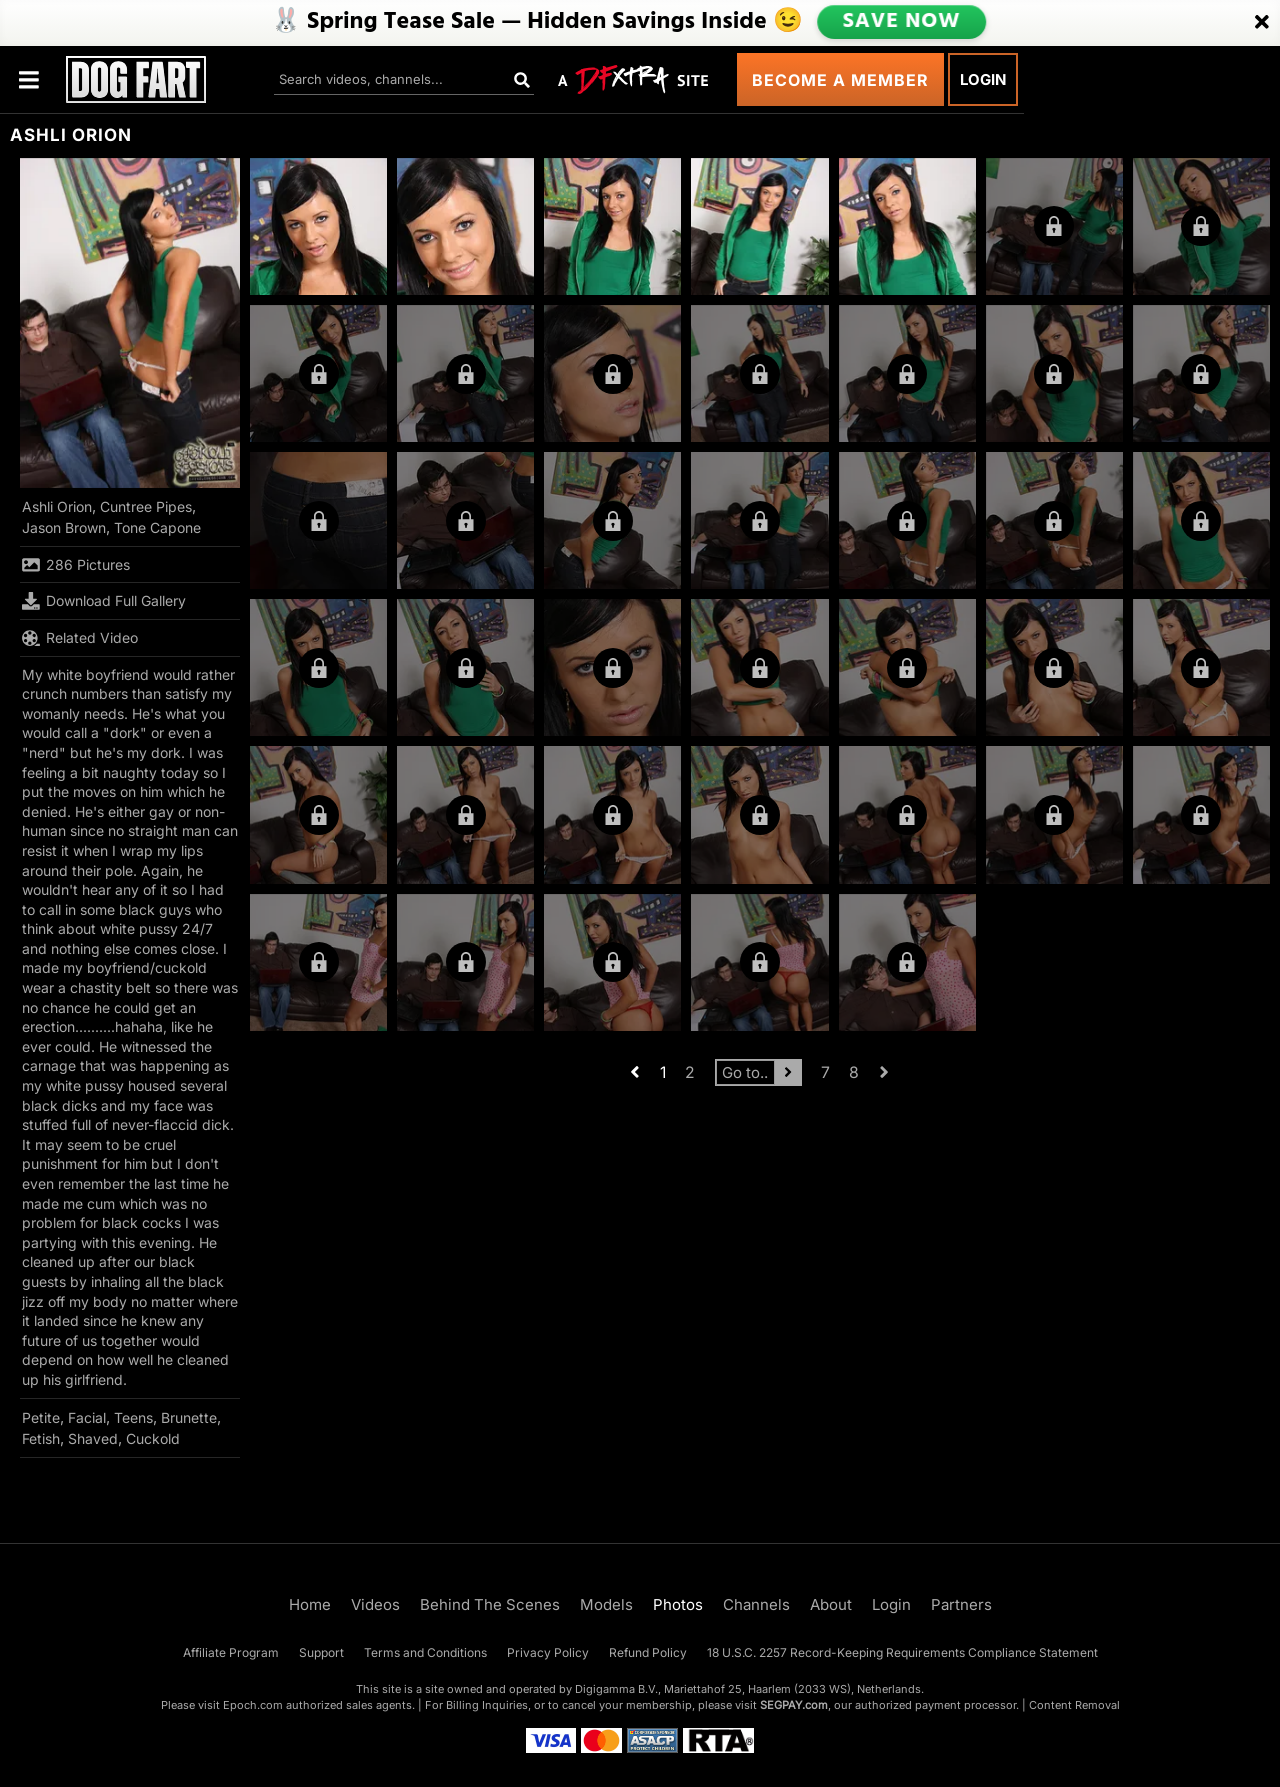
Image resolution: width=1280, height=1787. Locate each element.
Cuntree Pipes (146, 506)
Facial (87, 1417)
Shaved (93, 1438)
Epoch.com (253, 1705)
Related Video (80, 638)
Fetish (41, 1438)
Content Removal (1074, 1705)
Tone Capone (157, 527)
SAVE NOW (901, 22)
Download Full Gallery (104, 601)
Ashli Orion (57, 506)
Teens (133, 1417)
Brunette (189, 1417)
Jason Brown (64, 527)
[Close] (1262, 23)
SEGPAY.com (794, 1705)
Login (983, 79)
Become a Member (840, 80)
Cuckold (153, 1438)
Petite (41, 1417)
